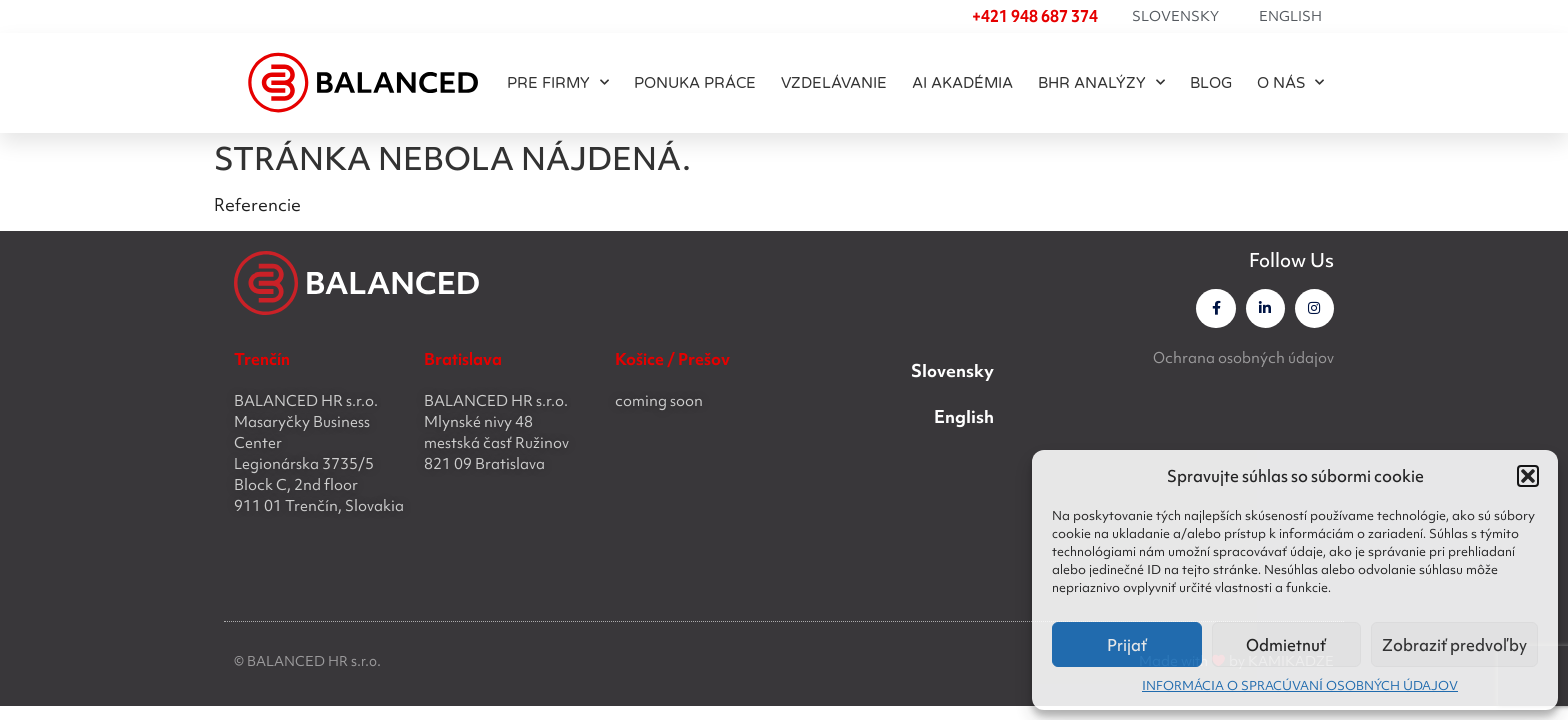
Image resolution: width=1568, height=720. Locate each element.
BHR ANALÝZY (1101, 82)
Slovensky (1175, 16)
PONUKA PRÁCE (695, 83)
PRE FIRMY (558, 82)
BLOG (1211, 83)
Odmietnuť (1286, 645)
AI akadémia (962, 83)
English (1290, 16)
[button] (1528, 476)
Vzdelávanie (834, 83)
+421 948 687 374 (1035, 16)
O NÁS (1290, 82)
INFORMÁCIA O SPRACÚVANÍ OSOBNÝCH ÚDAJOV (1300, 685)
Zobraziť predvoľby (1454, 645)
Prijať (1127, 645)
